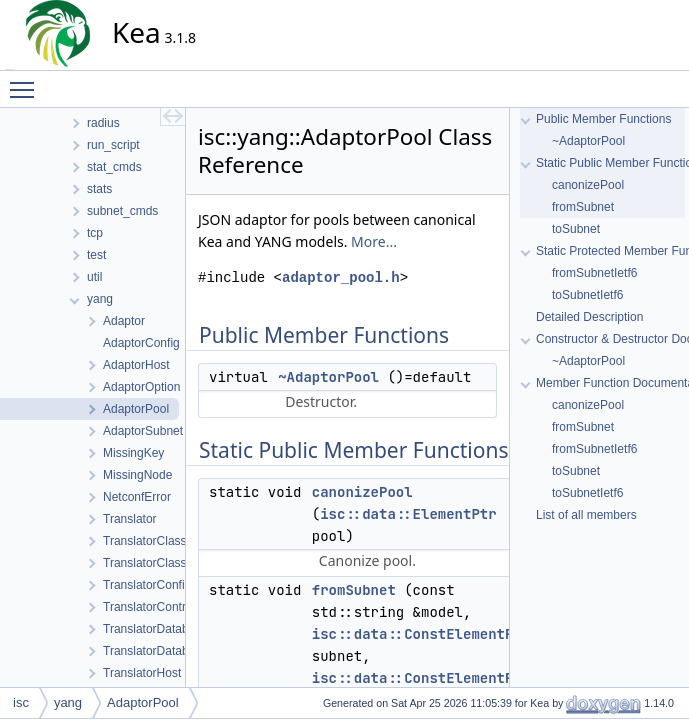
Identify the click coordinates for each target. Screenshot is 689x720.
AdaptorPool (143, 702)
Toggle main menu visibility (27, 81)
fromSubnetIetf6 (594, 273)
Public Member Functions (603, 119)
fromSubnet (354, 590)
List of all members (586, 515)
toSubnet (576, 229)
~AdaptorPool (328, 377)
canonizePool (362, 492)
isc (21, 702)
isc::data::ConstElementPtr (421, 634)
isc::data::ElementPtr (408, 514)
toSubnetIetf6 (587, 295)
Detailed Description (589, 317)
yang (68, 702)
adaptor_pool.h (341, 277)
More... (374, 241)
